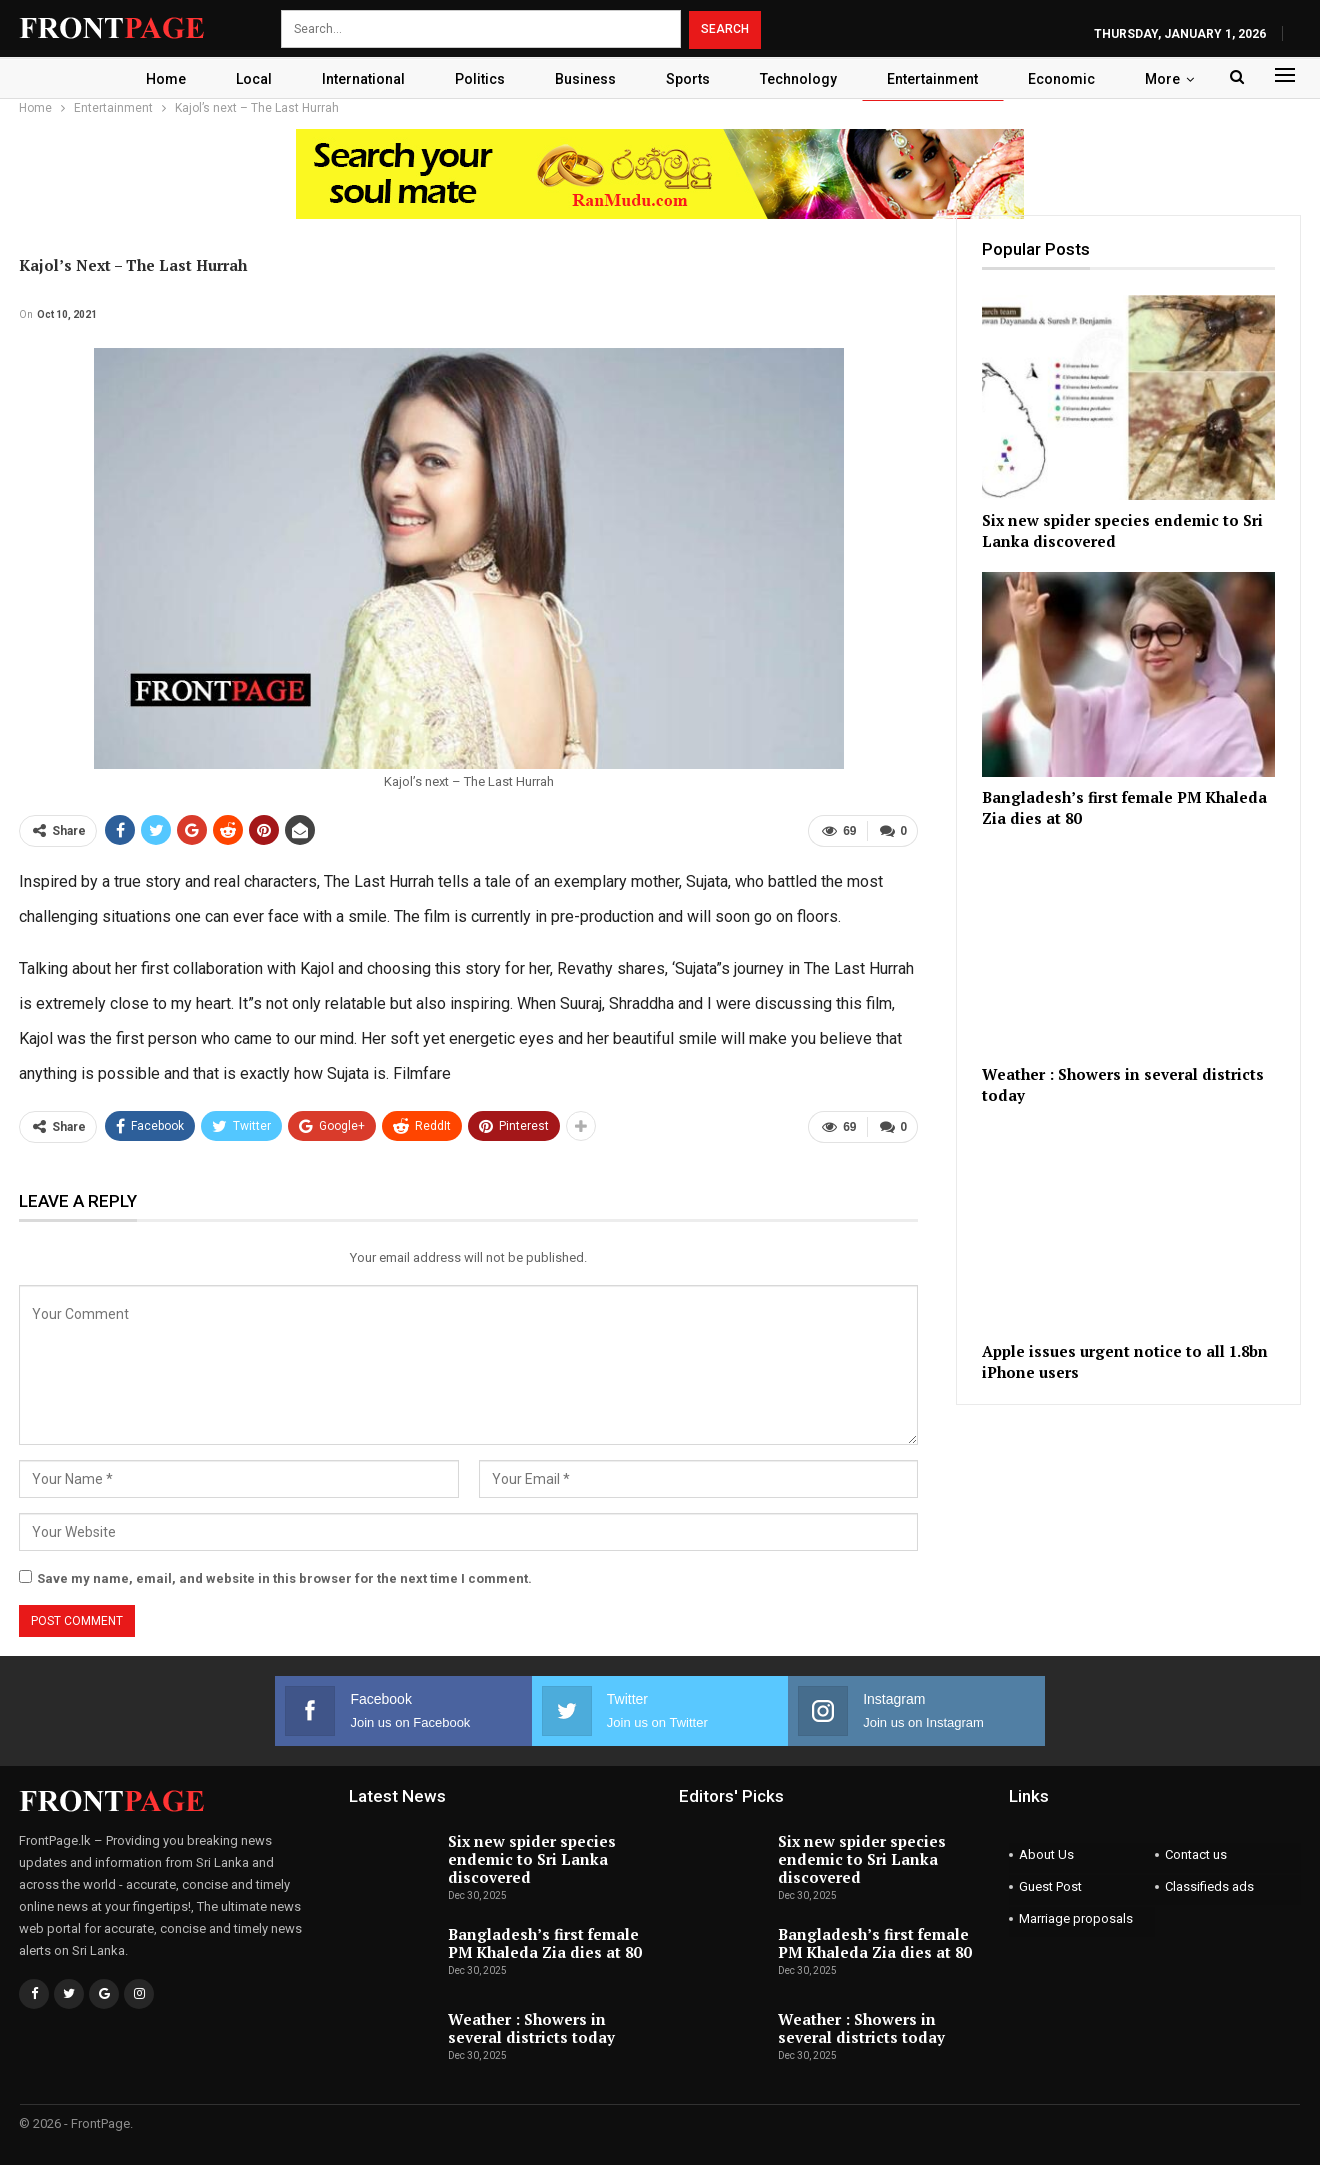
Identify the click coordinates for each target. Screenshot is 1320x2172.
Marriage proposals (1076, 1918)
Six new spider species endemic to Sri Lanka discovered (532, 1859)
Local (244, 79)
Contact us (1196, 1854)
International (356, 79)
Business (584, 79)
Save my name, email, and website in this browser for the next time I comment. (284, 1578)
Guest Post (1050, 1886)
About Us (1046, 1854)
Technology (803, 79)
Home (153, 79)
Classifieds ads (1209, 1886)
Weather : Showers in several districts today (531, 2028)
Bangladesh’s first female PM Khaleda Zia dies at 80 (544, 1943)
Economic (1072, 79)
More (1176, 79)
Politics (476, 79)
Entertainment (940, 79)
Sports (690, 79)
